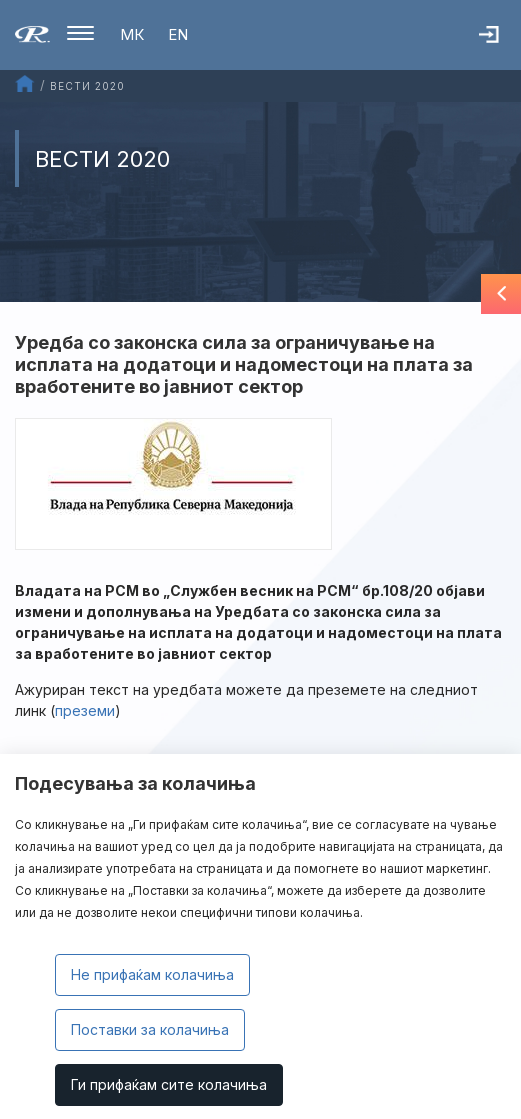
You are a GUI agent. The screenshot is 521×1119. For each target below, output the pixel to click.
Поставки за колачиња (150, 1029)
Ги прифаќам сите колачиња (169, 1084)
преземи (85, 710)
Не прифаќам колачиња (152, 974)
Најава (500, 45)
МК (132, 34)
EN (178, 34)
